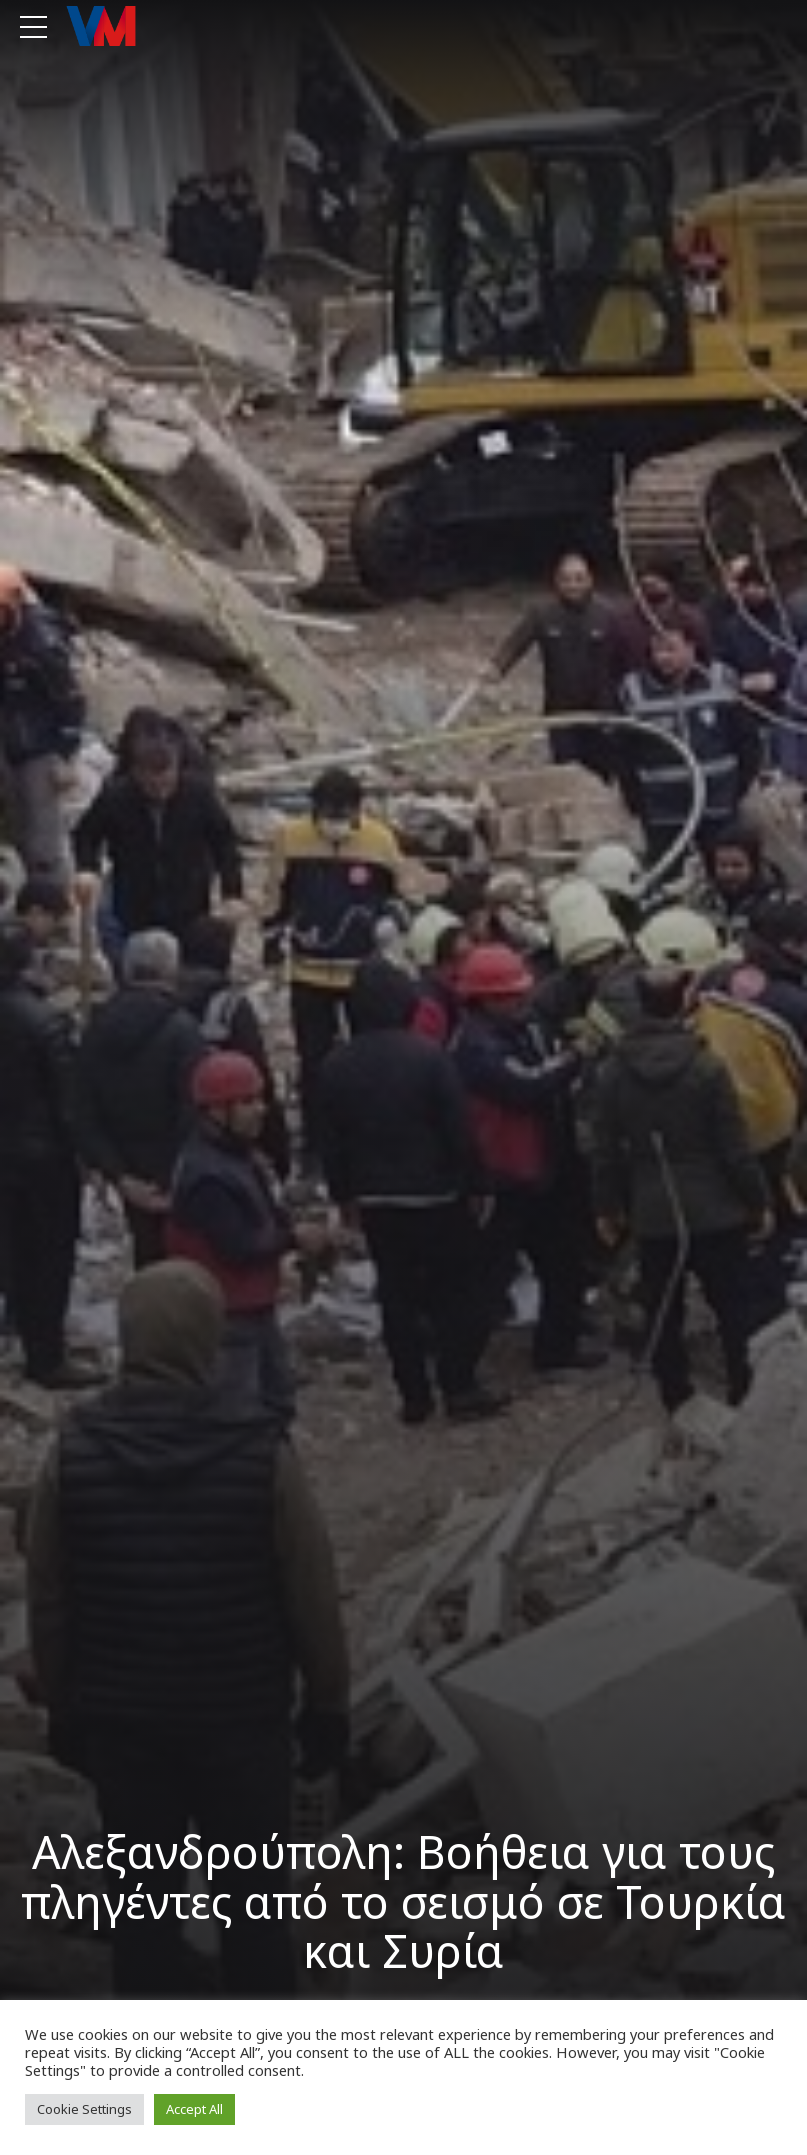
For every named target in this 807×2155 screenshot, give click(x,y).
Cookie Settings (84, 2109)
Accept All (194, 2109)
